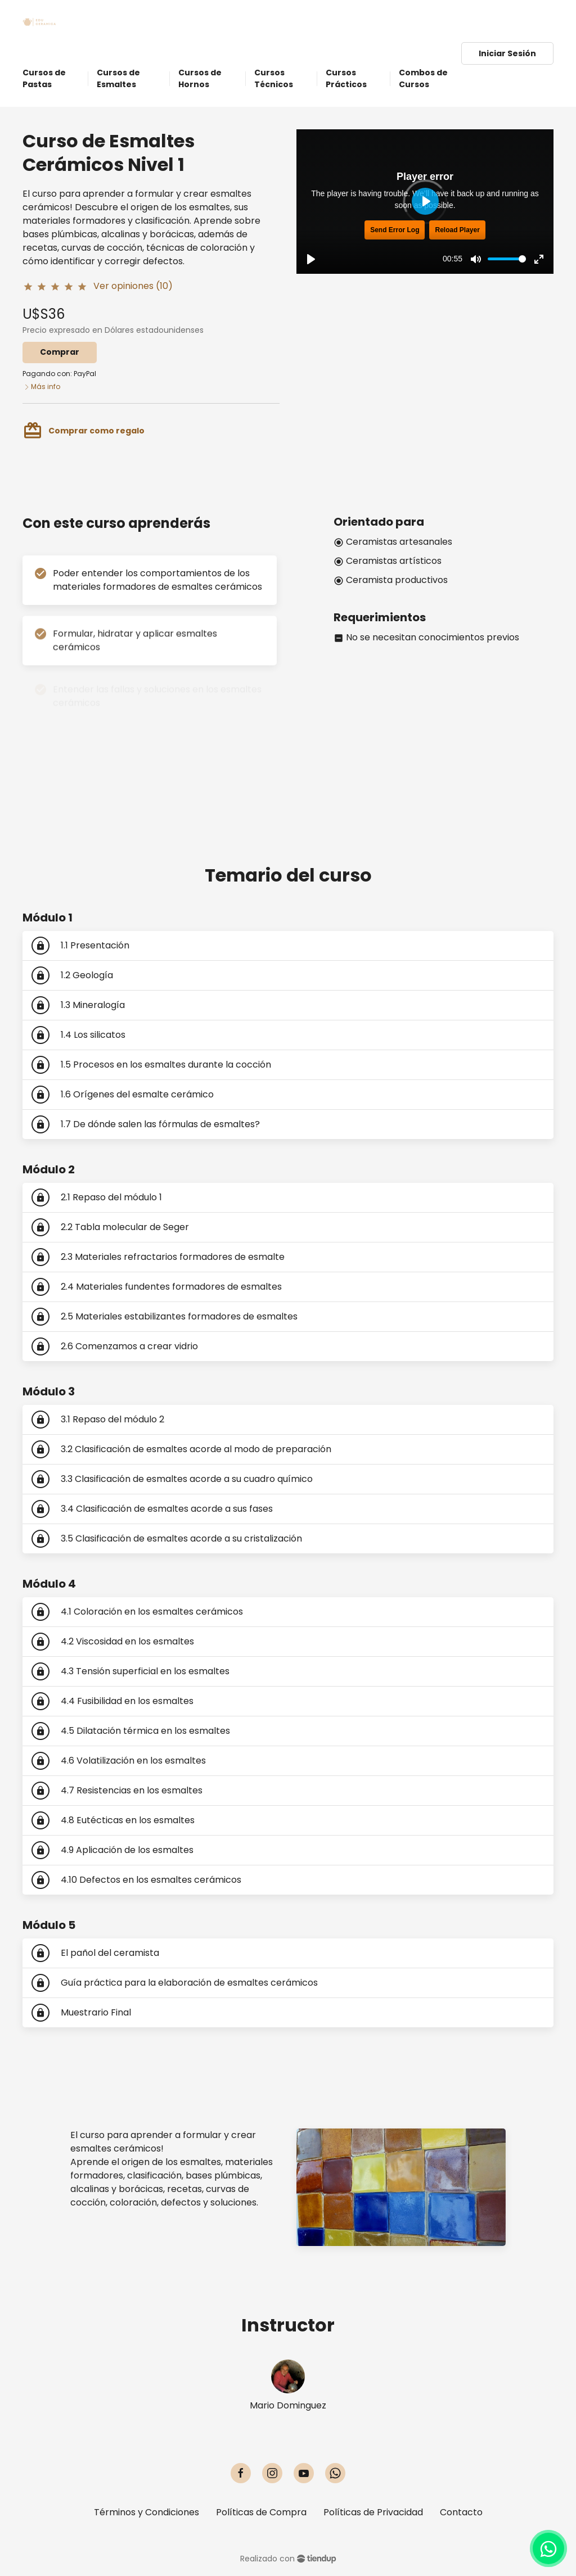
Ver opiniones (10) (133, 285)
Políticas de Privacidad (373, 2512)
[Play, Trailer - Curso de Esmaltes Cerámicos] (311, 259)
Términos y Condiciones (146, 2512)
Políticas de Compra (261, 2512)
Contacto (461, 2512)
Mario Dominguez (288, 2405)
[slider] (507, 259)
